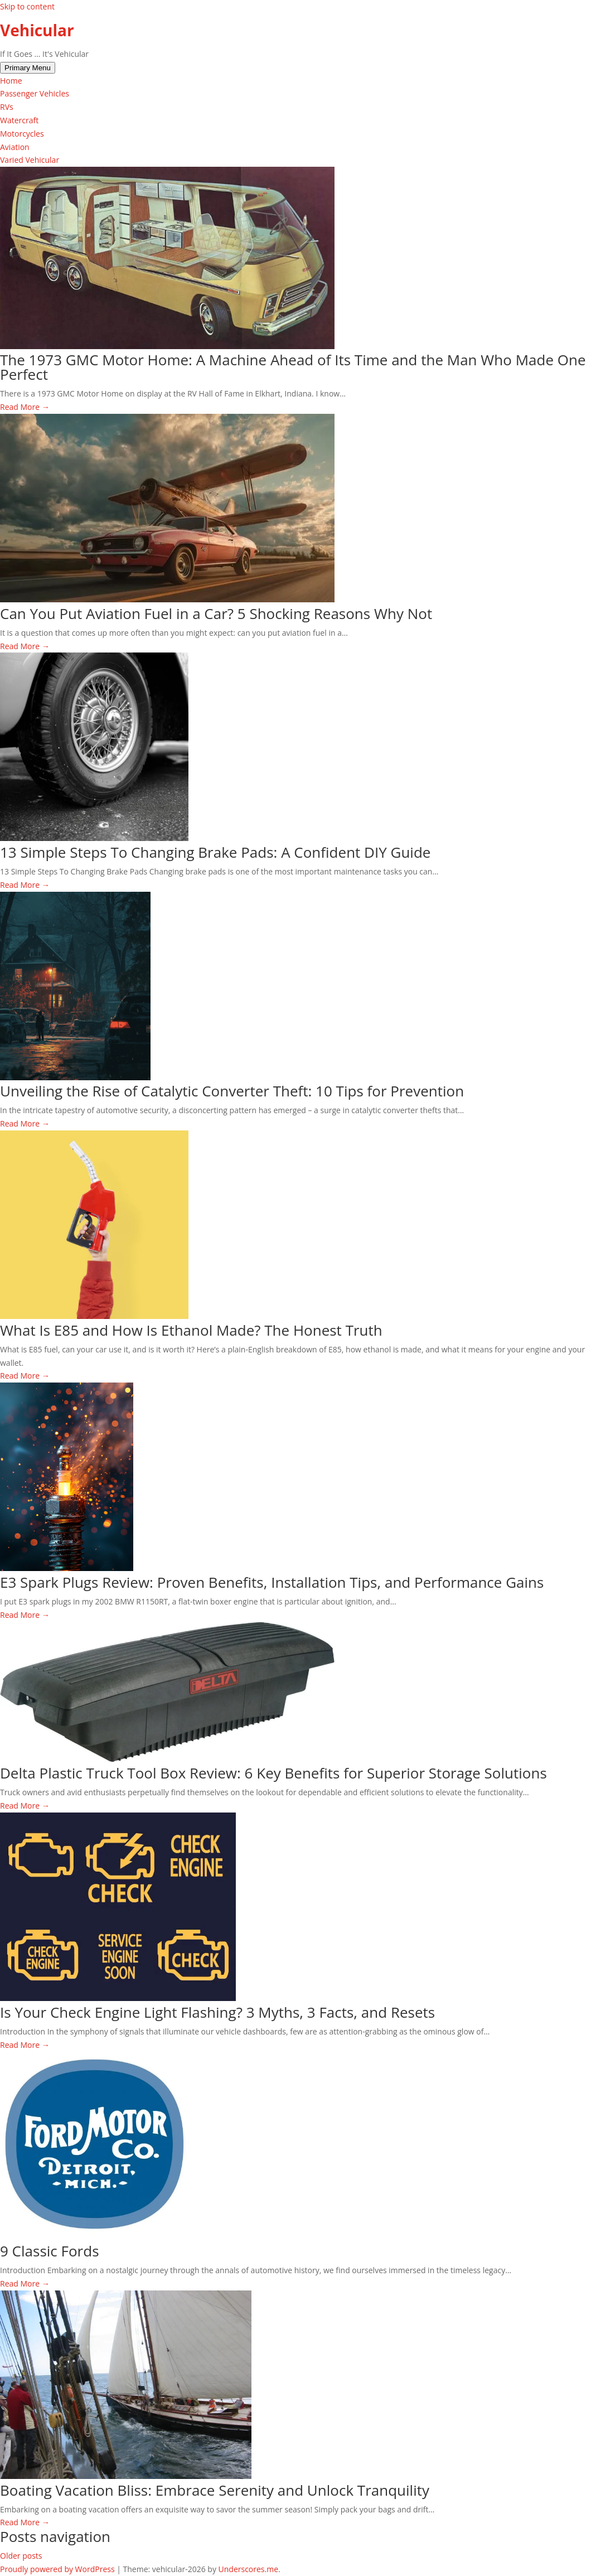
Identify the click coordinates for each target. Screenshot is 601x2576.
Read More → (25, 407)
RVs (6, 107)
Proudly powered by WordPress (58, 2569)
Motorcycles (22, 133)
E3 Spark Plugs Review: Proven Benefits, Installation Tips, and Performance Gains (272, 1582)
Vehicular (37, 30)
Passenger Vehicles (34, 93)
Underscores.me (249, 2569)
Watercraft (19, 120)
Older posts (21, 2555)
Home (11, 80)
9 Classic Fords (49, 2251)
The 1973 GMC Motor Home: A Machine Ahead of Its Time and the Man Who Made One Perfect (293, 367)
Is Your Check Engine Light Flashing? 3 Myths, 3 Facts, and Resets (217, 2012)
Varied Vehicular (29, 159)
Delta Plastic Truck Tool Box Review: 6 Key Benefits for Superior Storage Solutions (273, 1773)
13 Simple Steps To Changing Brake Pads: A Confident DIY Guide (215, 852)
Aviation (15, 147)
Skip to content (27, 6)
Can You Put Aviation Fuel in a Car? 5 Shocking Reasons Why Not (216, 613)
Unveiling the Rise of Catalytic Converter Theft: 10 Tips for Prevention (232, 1091)
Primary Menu (27, 68)
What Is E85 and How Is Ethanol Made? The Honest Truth (191, 1330)
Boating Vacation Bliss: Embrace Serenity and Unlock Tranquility (214, 2490)
